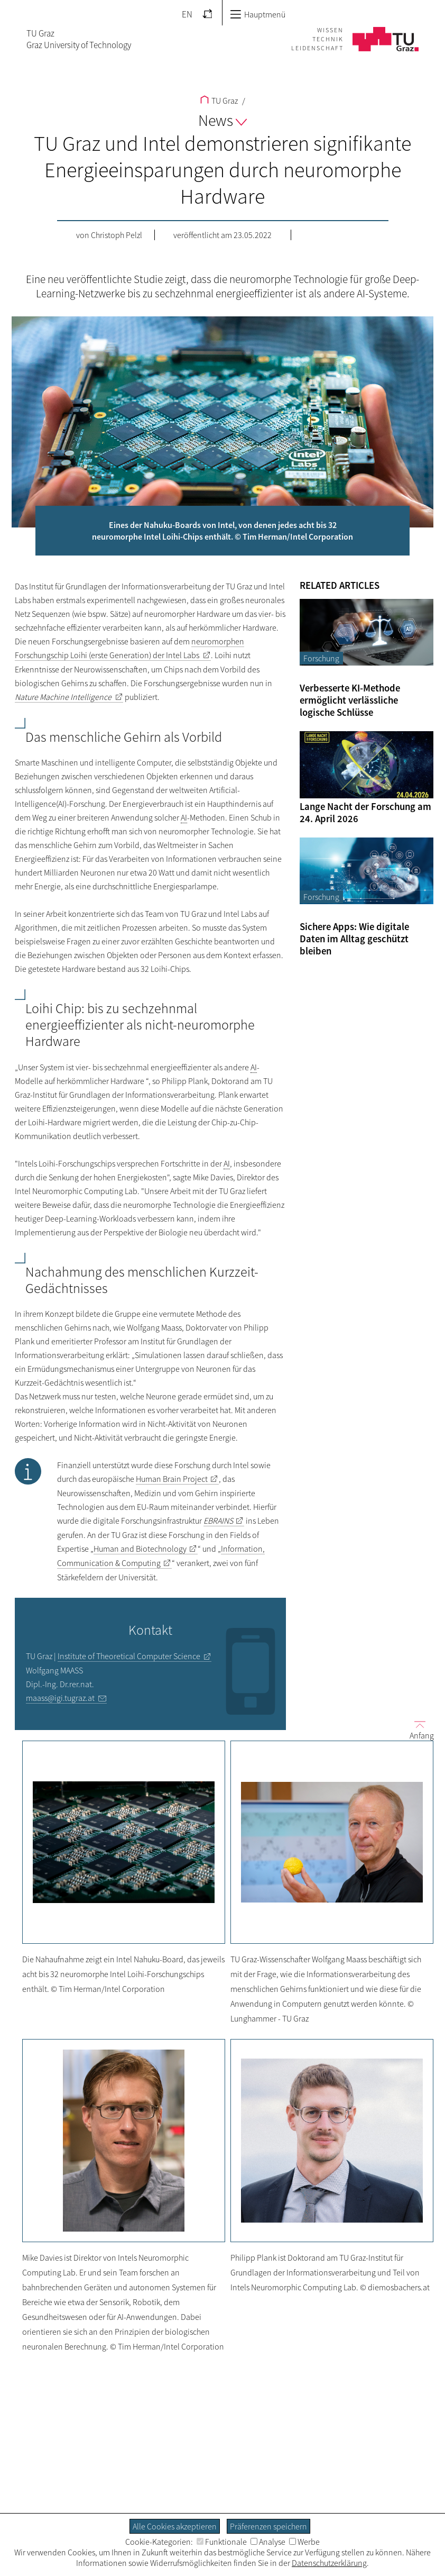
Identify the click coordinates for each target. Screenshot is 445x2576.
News (222, 120)
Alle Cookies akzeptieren (175, 2526)
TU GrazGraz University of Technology (78, 39)
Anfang (417, 1730)
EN (187, 14)
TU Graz (219, 100)
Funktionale (222, 2541)
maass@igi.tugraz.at (60, 1697)
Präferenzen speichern (268, 2526)
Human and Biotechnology (140, 1548)
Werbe (304, 2541)
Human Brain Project (172, 1478)
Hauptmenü (257, 14)
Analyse (268, 2541)
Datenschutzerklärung (329, 2562)
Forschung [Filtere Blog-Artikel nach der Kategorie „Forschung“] (321, 658)
